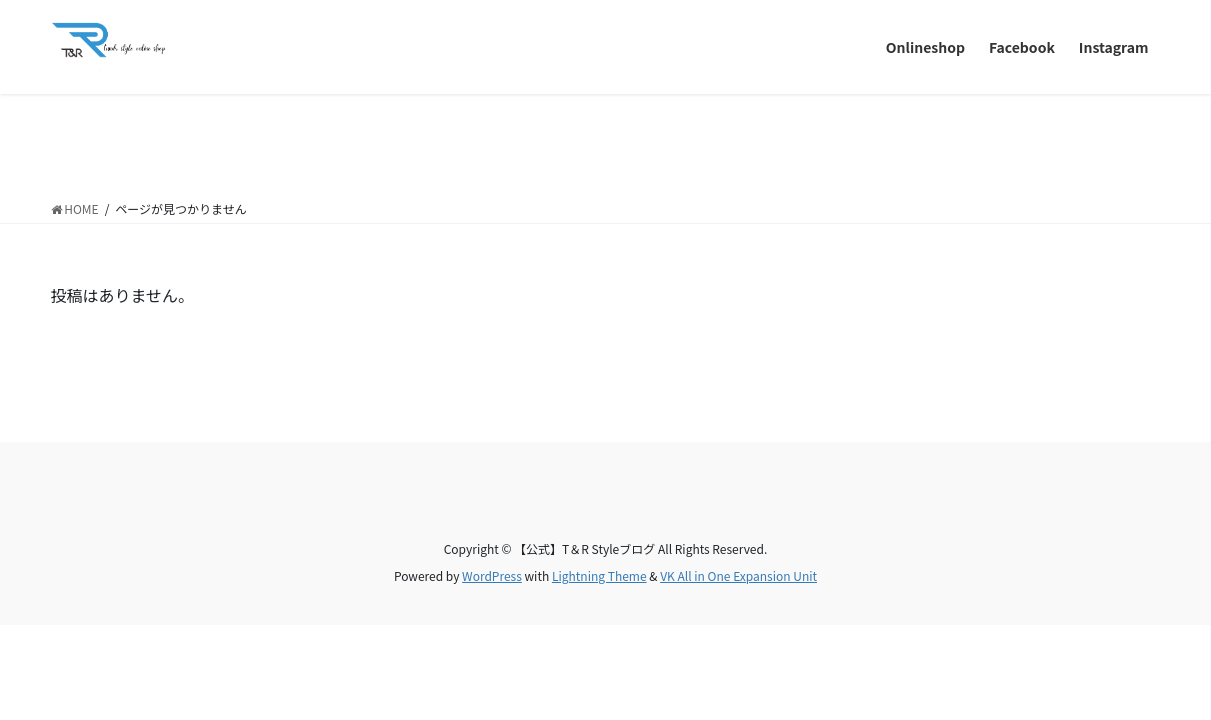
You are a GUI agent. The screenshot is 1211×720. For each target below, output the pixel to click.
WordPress (492, 575)
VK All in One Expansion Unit (738, 575)
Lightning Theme (599, 575)
